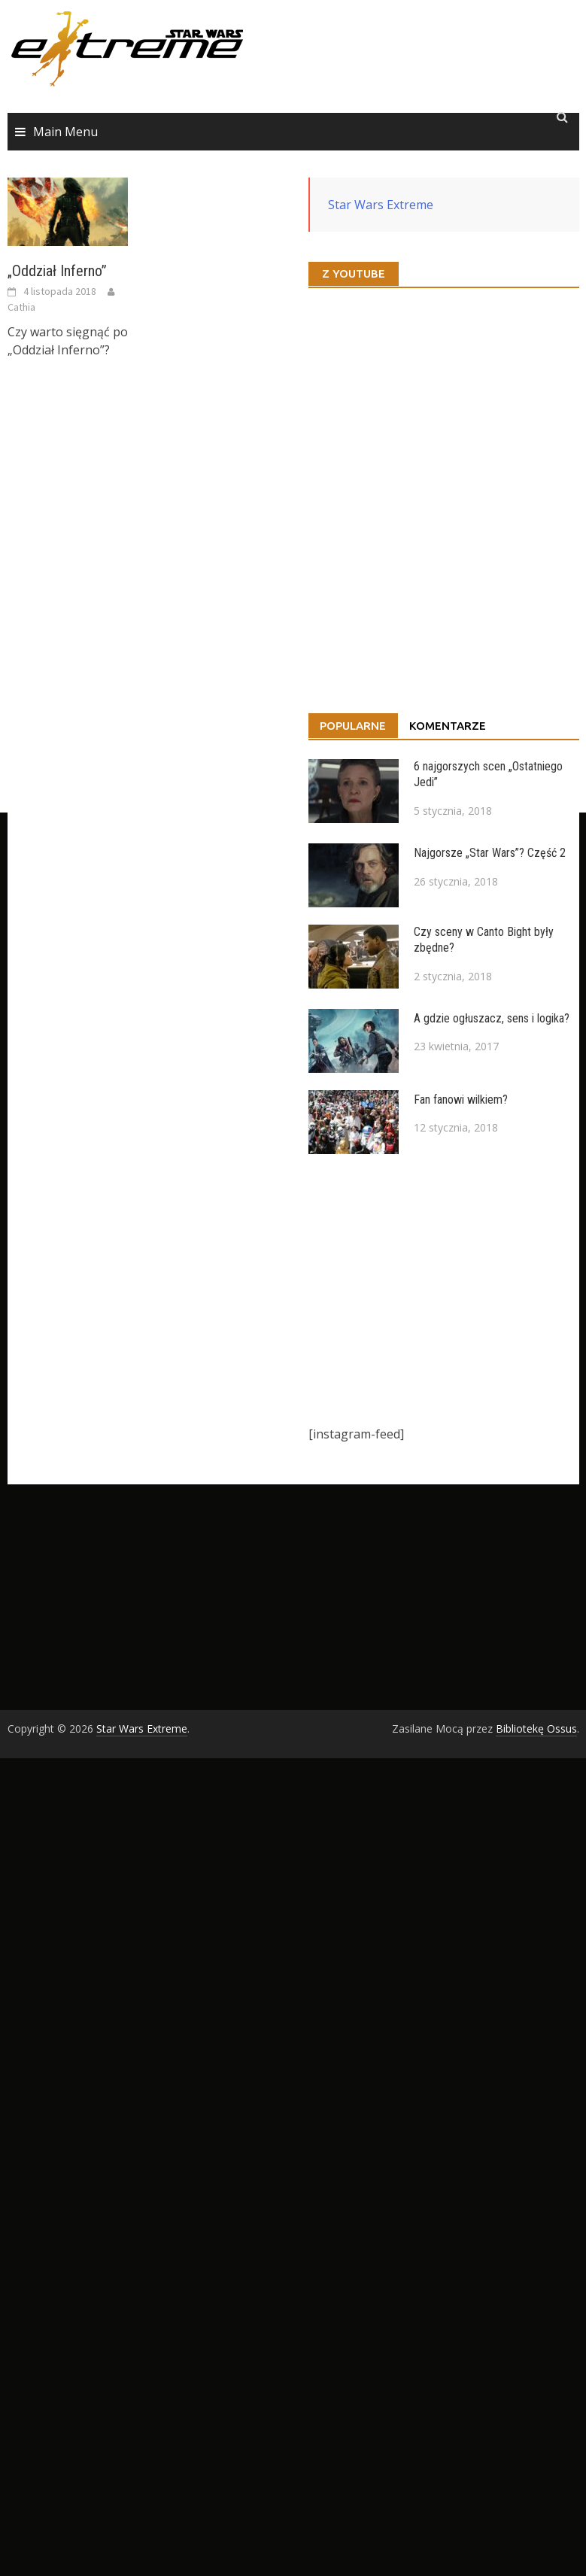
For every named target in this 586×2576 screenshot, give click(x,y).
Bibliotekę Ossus (536, 1728)
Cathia (21, 307)
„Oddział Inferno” (57, 271)
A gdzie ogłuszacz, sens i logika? (491, 1018)
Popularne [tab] (353, 725)
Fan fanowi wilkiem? (461, 1099)
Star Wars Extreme (380, 204)
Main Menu (65, 131)
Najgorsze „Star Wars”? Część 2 (490, 853)
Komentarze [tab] (447, 725)
